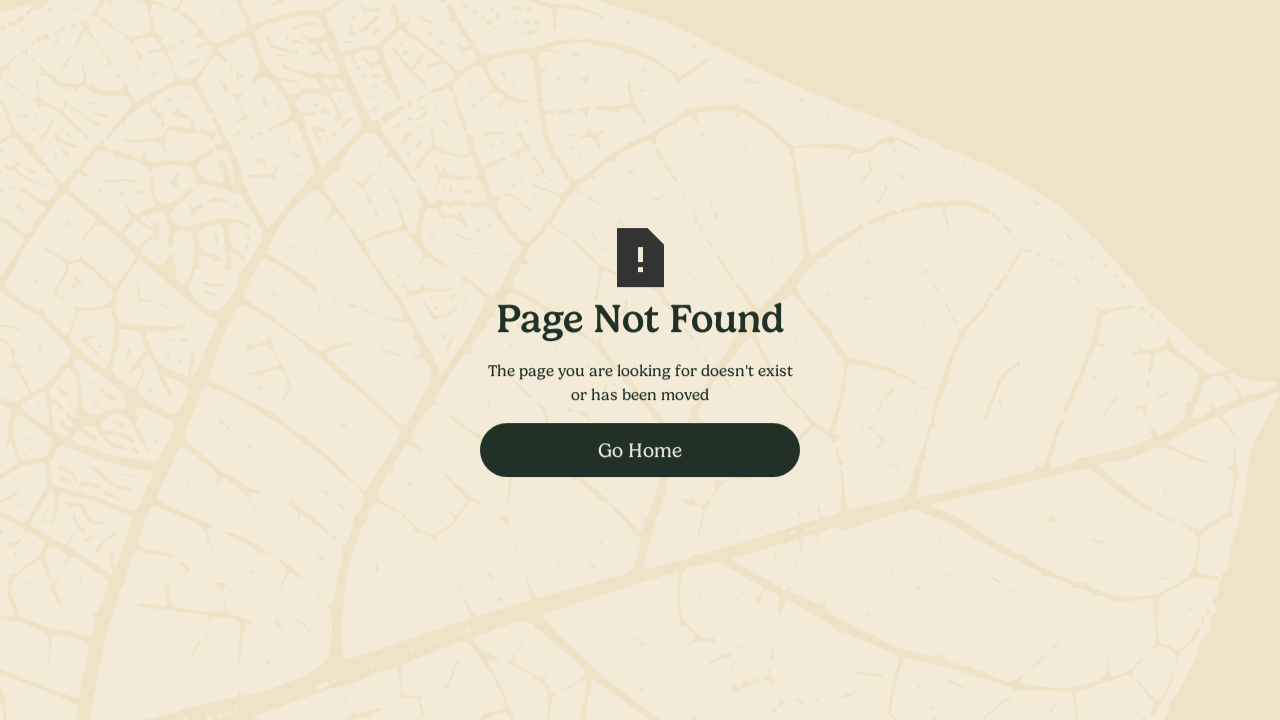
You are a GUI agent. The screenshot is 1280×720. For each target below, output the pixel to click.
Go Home (640, 450)
